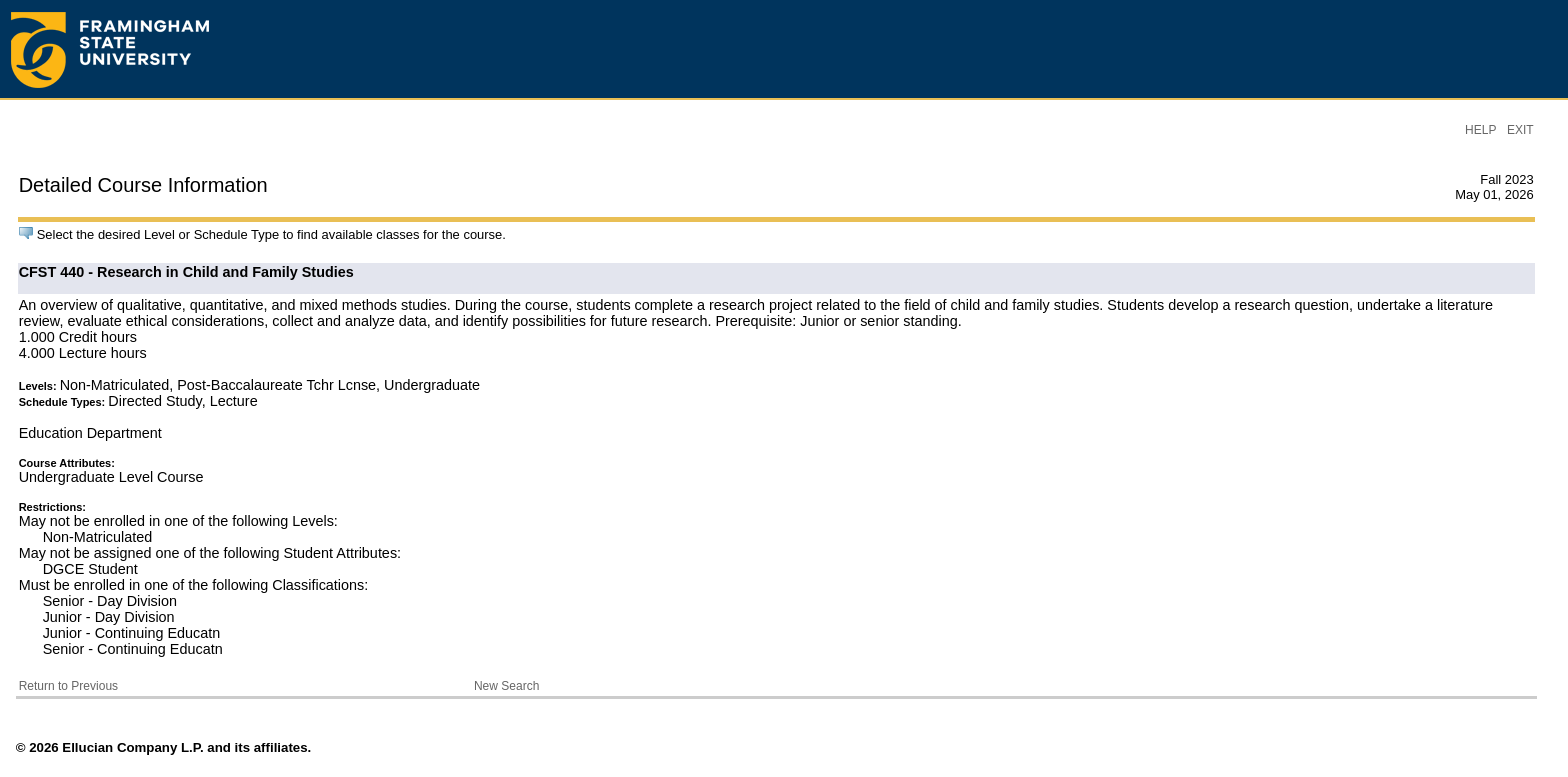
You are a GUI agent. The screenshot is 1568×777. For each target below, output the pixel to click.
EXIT (1520, 130)
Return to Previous (68, 686)
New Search (506, 686)
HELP (1480, 130)
